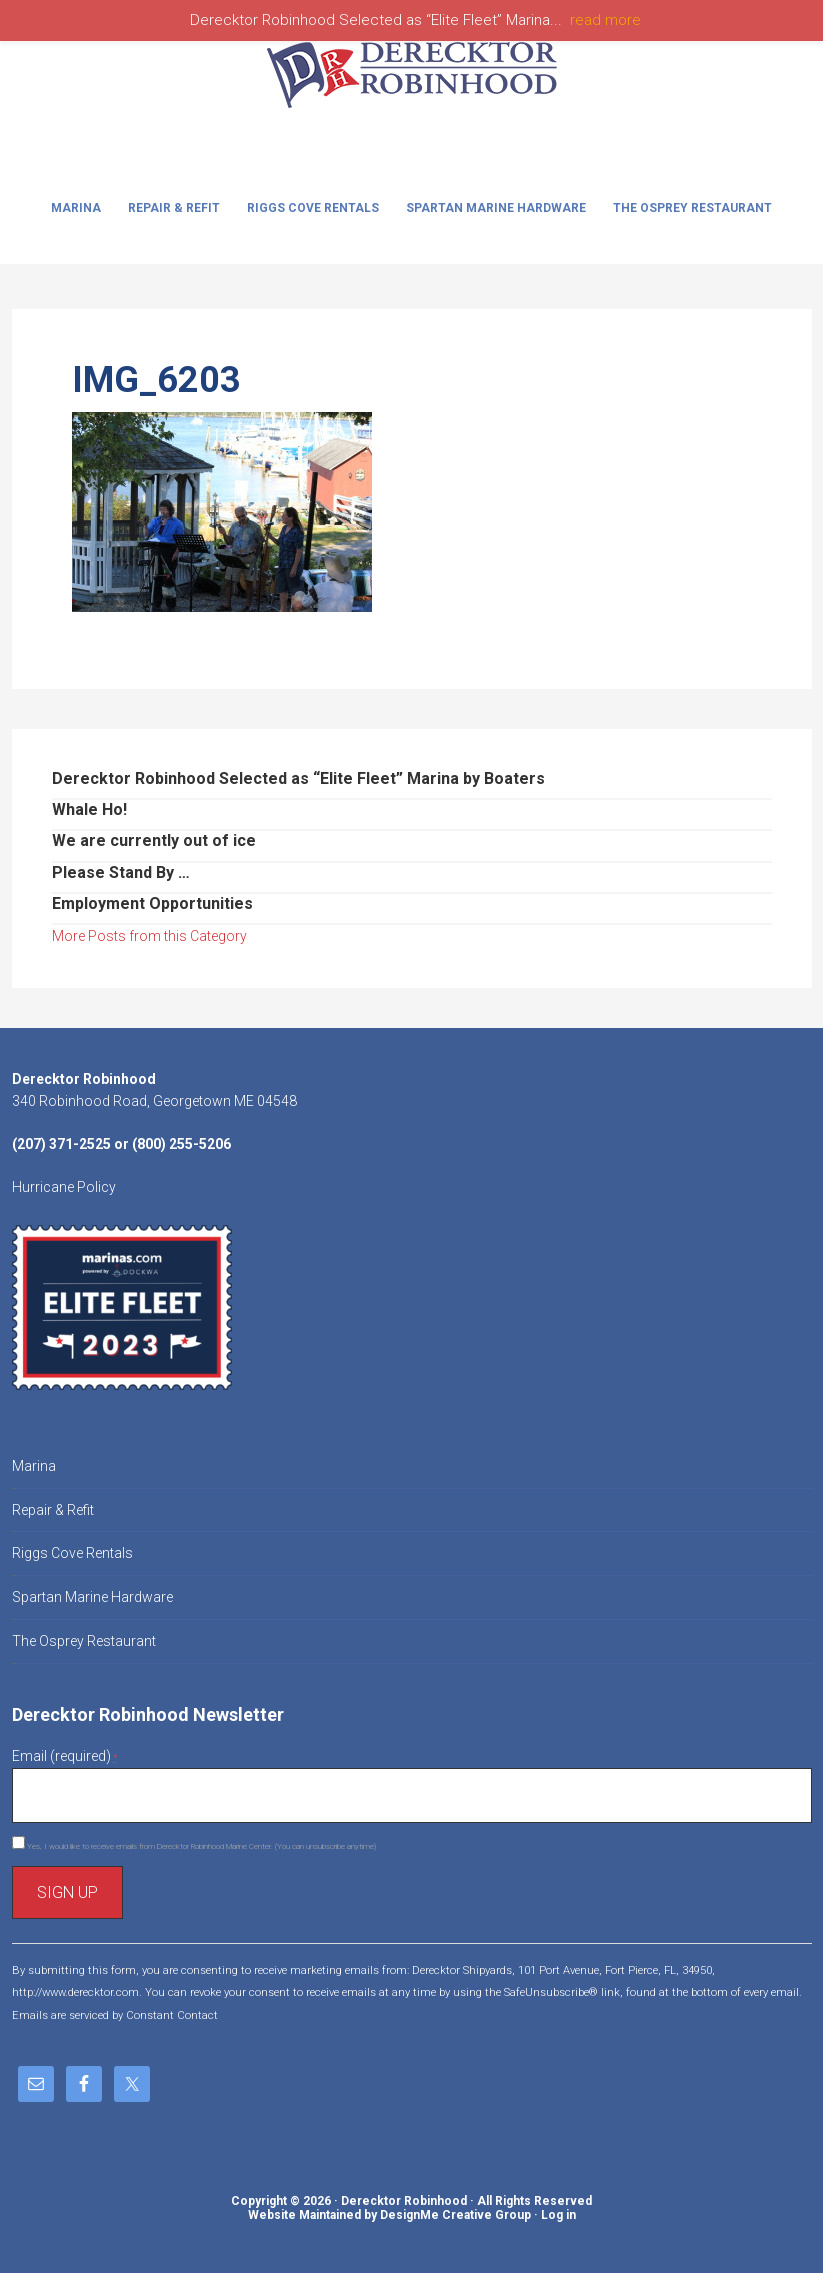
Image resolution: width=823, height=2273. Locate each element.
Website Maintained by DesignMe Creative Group (389, 2215)
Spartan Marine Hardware (92, 1597)
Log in (558, 2215)
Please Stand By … (121, 872)
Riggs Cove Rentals (72, 1553)
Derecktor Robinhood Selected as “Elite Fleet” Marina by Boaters (298, 778)
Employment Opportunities (152, 903)
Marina (34, 1466)
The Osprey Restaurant (84, 1641)
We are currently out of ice (154, 840)
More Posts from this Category (149, 936)
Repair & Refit (53, 1510)
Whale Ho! (89, 809)
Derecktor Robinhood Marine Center (412, 92)
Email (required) (64, 1756)
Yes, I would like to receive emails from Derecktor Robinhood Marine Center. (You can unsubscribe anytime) (200, 1846)
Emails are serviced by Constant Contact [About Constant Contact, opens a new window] (115, 2015)
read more (605, 20)
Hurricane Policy (64, 1187)
